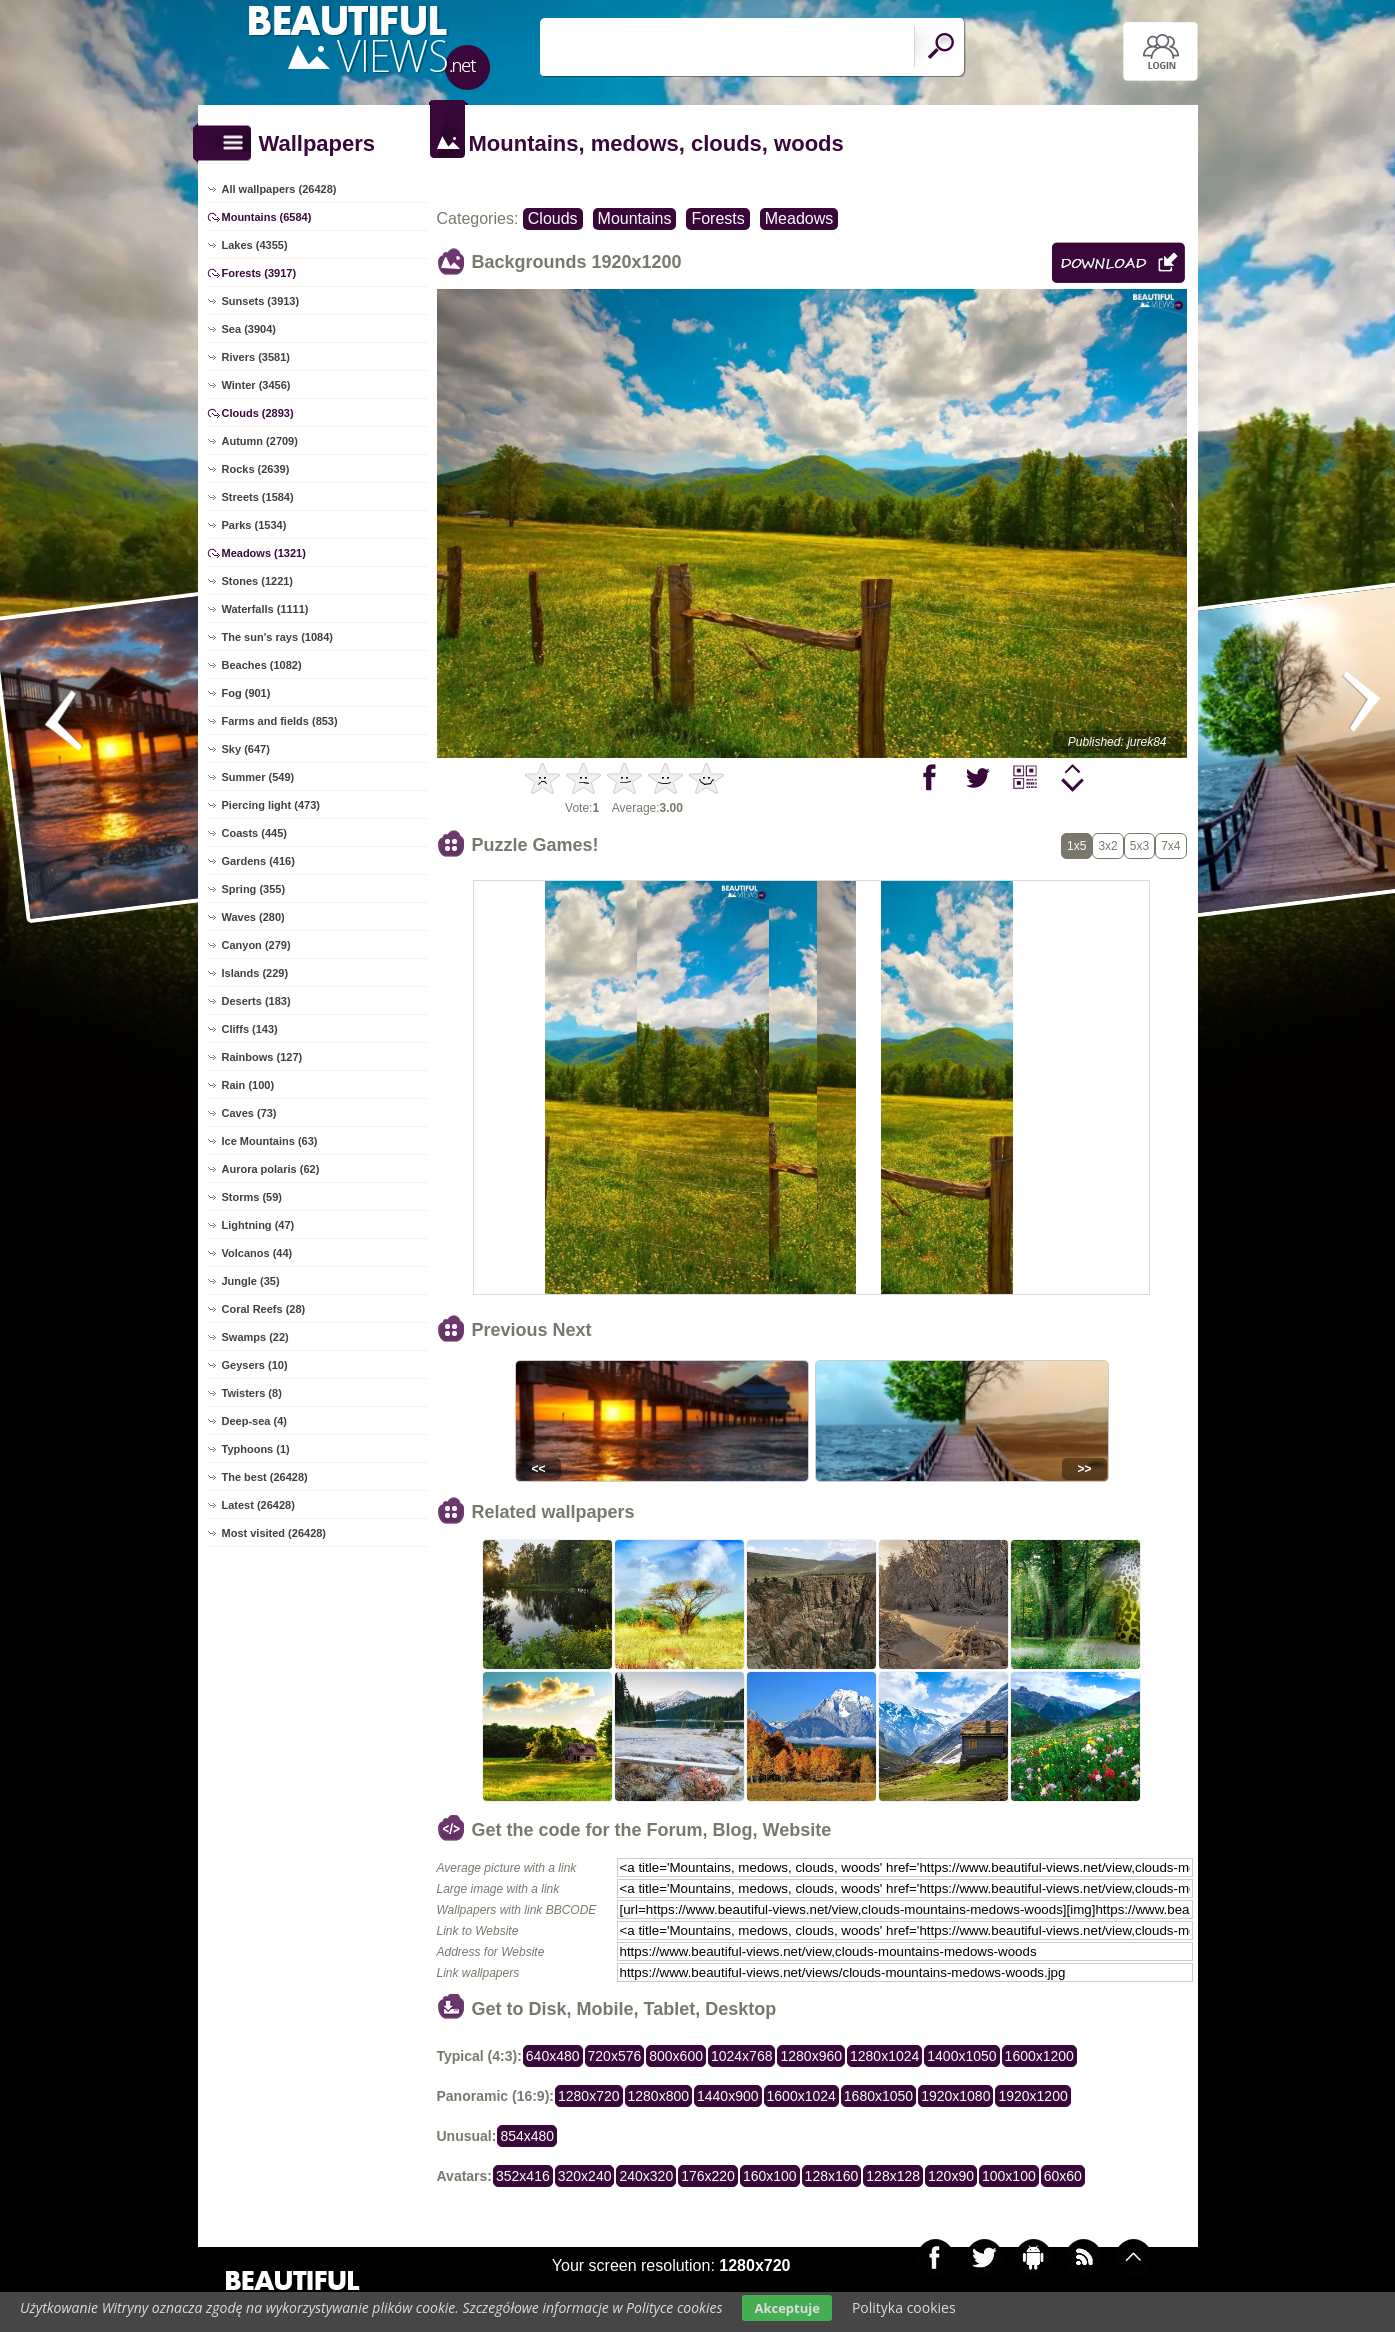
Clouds (553, 218)
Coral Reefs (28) (264, 1309)
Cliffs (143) (250, 1029)
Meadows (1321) (264, 553)
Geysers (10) (255, 1365)
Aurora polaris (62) (271, 1169)
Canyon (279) (256, 945)
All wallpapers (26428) (279, 189)
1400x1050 (961, 2056)
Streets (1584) (258, 497)
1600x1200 (1039, 2056)
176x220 (708, 2176)
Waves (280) (253, 917)
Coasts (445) (254, 833)
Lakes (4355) (255, 245)
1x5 (1076, 846)
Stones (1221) (258, 581)
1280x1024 (884, 2056)
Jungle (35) (251, 1281)
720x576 (615, 2056)
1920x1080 (955, 2096)
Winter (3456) (256, 385)
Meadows (799, 218)
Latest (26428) (258, 1505)
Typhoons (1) (256, 1449)
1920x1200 (1032, 2096)
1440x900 (728, 2096)
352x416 (523, 2176)
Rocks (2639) (256, 469)
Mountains (635, 218)
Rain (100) (248, 1085)
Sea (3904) (249, 329)
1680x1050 (878, 2096)
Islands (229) (255, 973)
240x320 (646, 2176)
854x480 (527, 2136)
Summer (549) (258, 777)
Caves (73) (249, 1113)
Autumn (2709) (260, 441)
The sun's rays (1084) (277, 637)
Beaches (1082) (262, 665)
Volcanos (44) (257, 1253)
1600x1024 (801, 2096)
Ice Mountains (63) (270, 1141)
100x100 (1009, 2176)
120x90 (951, 2176)
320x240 (585, 2176)
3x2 (1107, 846)
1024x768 (742, 2056)
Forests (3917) (259, 273)
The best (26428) (265, 1477)
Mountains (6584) (267, 217)
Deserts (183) (256, 1001)
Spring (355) (254, 889)
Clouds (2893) (258, 413)
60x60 (1063, 2176)
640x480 (553, 2056)
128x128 (893, 2176)
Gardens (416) (258, 861)
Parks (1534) (254, 525)
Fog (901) (246, 693)
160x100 (770, 2176)
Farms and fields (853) (280, 721)
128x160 (832, 2176)
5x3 (1139, 846)
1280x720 (589, 2096)
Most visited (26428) (274, 1533)
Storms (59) (252, 1197)
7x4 (1170, 846)
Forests (717, 218)
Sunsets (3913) (261, 301)
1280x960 (811, 2056)
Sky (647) (246, 749)
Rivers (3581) (256, 357)
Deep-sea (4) (254, 1421)
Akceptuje (786, 2308)
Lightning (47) (258, 1225)
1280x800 (659, 2096)
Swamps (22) (255, 1337)
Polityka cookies (904, 2307)
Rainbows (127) (262, 1057)
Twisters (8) (252, 1393)
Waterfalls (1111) (265, 609)
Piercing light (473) (271, 805)
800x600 (676, 2056)
